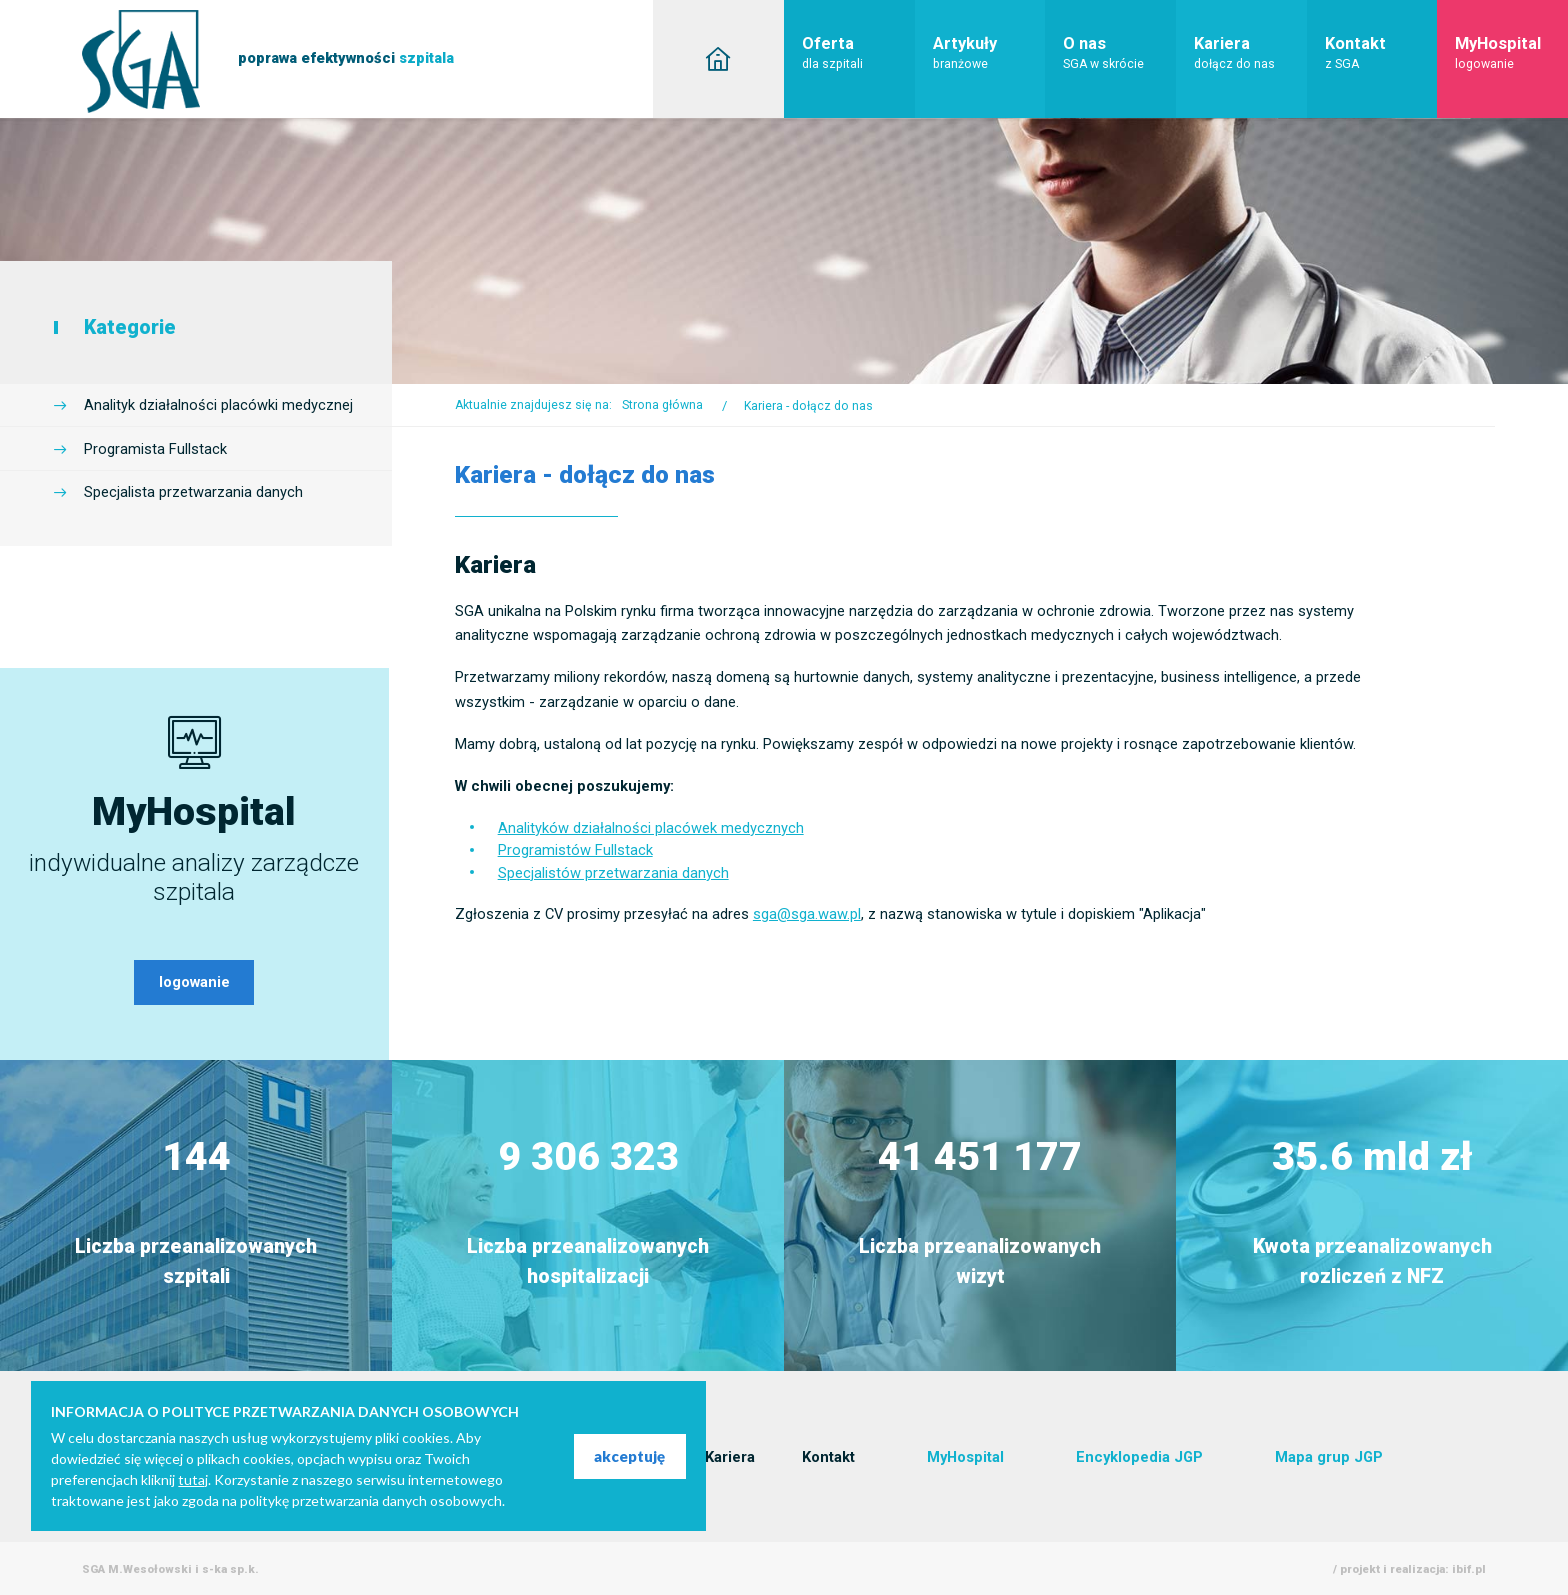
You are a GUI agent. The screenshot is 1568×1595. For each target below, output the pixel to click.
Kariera (1250, 52)
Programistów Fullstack (575, 850)
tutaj (193, 1479)
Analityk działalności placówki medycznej (218, 405)
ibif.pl (1469, 1569)
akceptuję (629, 1456)
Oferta (858, 52)
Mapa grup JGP (1329, 1457)
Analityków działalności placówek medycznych (651, 828)
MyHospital (1511, 52)
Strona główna (662, 405)
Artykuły (989, 52)
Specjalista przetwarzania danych (193, 492)
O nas (1119, 52)
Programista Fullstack (155, 449)
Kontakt (1381, 52)
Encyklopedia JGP (1139, 1457)
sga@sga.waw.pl (807, 914)
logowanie (194, 982)
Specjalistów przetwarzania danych (613, 873)
